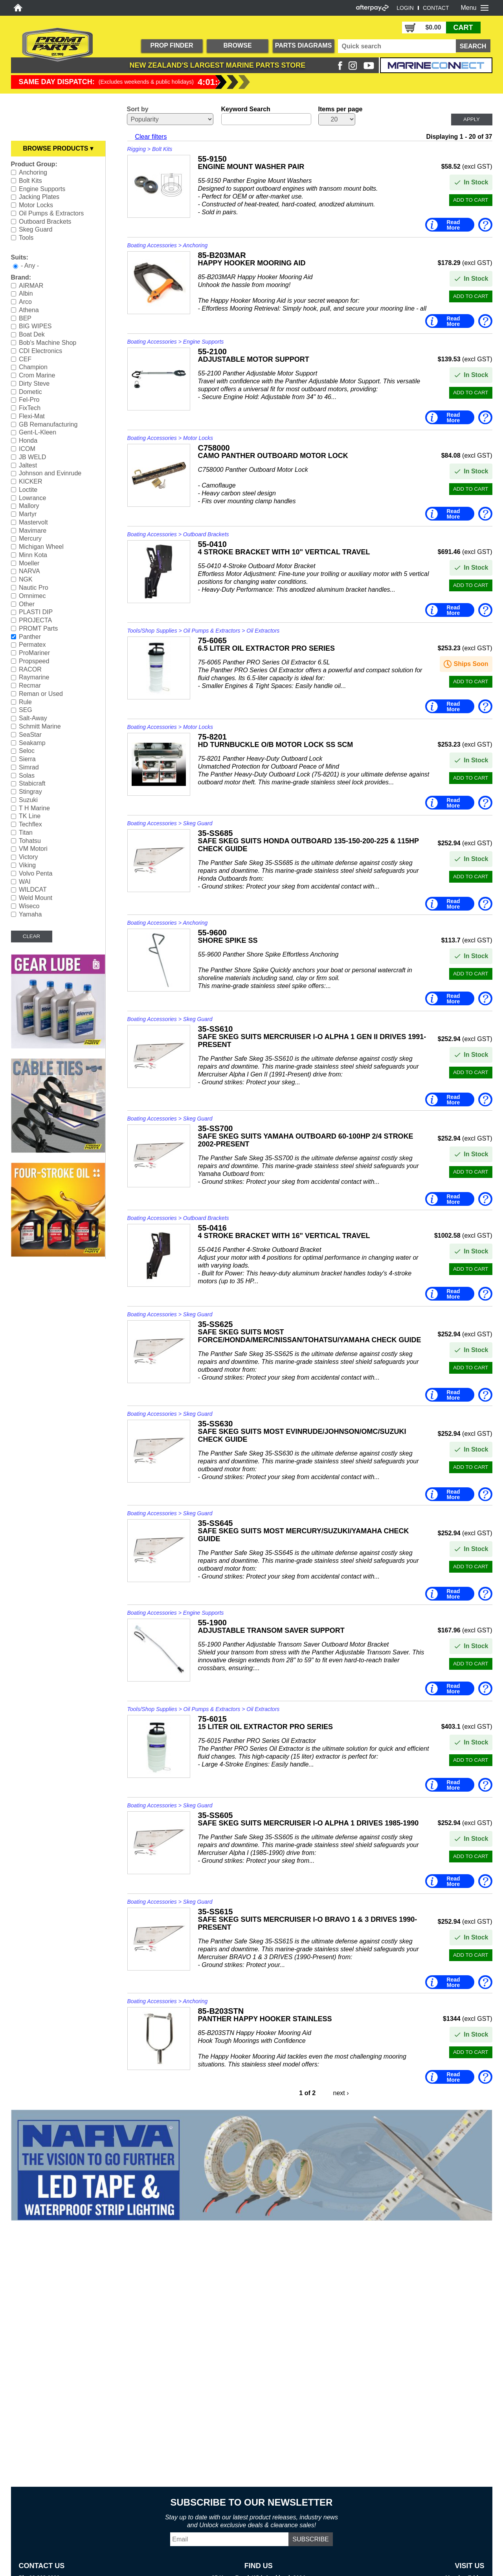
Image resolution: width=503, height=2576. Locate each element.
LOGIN (405, 8)
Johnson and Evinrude (50, 473)
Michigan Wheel (41, 546)
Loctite (28, 489)
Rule (25, 701)
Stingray (30, 791)
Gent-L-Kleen (37, 432)
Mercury (30, 538)
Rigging (136, 149)
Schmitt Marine (40, 726)
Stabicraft (32, 783)
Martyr (28, 514)
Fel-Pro (29, 399)
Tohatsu (30, 840)
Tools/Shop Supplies (152, 630)
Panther (30, 636)
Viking (27, 865)
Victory (28, 857)
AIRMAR (31, 285)
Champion (33, 367)
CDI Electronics (40, 351)
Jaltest (28, 465)
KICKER (30, 481)
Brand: (21, 277)
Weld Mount (35, 897)
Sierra (27, 759)
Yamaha (30, 914)
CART (463, 27)
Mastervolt (33, 522)
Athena (29, 310)
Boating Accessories (152, 245)
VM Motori (33, 848)
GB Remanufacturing (48, 424)
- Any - (30, 265)
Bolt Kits (30, 180)
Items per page (340, 109)
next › (341, 2093)
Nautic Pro (33, 587)
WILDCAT (33, 889)
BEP (25, 318)
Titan (26, 832)
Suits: (19, 257)
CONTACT (436, 8)
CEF (25, 358)
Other (27, 603)
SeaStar (30, 734)
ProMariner (34, 653)
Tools (26, 237)
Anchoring (33, 172)
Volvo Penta (35, 873)
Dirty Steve (34, 383)
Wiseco (29, 906)
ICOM (27, 448)
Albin (26, 293)
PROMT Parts (38, 628)
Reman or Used (41, 693)
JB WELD (32, 457)
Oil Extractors (262, 630)
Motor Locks (36, 205)
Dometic (30, 391)
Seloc (27, 750)
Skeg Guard (35, 229)
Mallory (29, 505)
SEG (25, 710)
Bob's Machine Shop (47, 342)
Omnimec (32, 595)
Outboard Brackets (45, 221)
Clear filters (151, 136)
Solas (27, 775)
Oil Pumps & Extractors (51, 213)
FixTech (29, 408)
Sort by (138, 109)
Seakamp (32, 742)
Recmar (30, 685)
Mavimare (32, 530)
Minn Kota (33, 555)
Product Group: (34, 164)
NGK (26, 579)
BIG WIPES (35, 326)
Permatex (32, 644)
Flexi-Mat (32, 416)
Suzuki (28, 800)
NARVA (29, 571)
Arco (25, 301)
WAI (25, 881)
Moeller (29, 562)
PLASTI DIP (36, 612)
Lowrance (32, 497)
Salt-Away (33, 718)
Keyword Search (245, 109)
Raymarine (34, 677)
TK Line (29, 816)
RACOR (30, 669)
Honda (28, 440)
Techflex (30, 824)
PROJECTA (35, 620)
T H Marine (34, 807)
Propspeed (34, 661)
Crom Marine (37, 375)
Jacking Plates (39, 196)
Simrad (29, 767)
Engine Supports (42, 188)
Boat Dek (32, 334)
